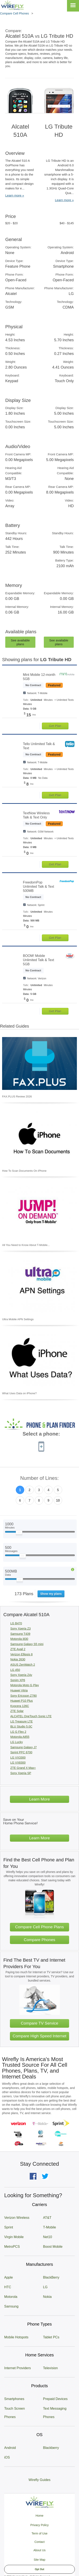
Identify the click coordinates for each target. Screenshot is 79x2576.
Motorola (10, 2296)
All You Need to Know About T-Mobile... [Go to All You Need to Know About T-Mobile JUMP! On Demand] (26, 1245)
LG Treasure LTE (21, 1721)
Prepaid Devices (55, 2399)
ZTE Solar (17, 1711)
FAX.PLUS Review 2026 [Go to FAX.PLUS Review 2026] (17, 1096)
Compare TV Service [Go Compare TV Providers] (39, 2023)
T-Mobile (49, 2227)
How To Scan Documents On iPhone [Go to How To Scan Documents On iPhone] (24, 1170)
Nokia (47, 2296)
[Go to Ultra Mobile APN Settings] (39, 1286)
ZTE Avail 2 (17, 1649)
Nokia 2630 (17, 1659)
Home (39, 2515)
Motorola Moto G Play (24, 1685)
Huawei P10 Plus (21, 1700)
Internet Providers (17, 2368)
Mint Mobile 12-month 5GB (39, 677)
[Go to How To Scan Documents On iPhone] (39, 1137)
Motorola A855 (19, 1736)
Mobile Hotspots (16, 2337)
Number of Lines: (39, 1478)
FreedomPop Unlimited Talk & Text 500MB (38, 887)
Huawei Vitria (19, 1690)
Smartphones (14, 2399)
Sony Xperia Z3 (20, 1628)
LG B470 (16, 1623)
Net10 (47, 2237)
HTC (7, 2287)
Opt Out (39, 2569)
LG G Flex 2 (18, 1731)
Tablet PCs (51, 2337)
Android (10, 2448)
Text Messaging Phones (54, 2413)
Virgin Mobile (14, 2237)
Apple (8, 2277)
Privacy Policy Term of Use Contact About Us (39, 2537)
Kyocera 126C (19, 1706)
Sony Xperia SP (20, 1773)
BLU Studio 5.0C (21, 1726)
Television (50, 2368)
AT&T (47, 2217)
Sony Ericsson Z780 (23, 1695)
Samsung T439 (20, 1633)
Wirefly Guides (39, 2480)
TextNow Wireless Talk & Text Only (36, 815)
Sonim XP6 (17, 1680)
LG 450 (15, 1670)
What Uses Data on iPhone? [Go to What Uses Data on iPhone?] (19, 1393)
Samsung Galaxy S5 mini (26, 1644)
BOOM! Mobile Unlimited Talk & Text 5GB (38, 960)
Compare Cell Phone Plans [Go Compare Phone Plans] (39, 1927)
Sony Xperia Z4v (21, 1675)
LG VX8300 (17, 1762)
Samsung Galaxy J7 (23, 1747)
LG (45, 2287)
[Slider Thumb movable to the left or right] (19, 1533)
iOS (7, 2457)
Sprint (8, 2227)
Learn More (39, 1799)
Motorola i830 (19, 1638)
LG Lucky (16, 1742)
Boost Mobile (53, 2246)
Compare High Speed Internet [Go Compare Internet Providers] (39, 2036)
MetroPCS (12, 2246)
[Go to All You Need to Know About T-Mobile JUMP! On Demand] (39, 1212)
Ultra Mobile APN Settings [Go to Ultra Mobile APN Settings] (18, 1319)
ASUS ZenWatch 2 (22, 1664)
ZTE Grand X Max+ (23, 1767)
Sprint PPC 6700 (21, 1752)
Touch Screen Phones (14, 2413)
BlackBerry (51, 2277)
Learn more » (14, 195)
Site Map (39, 2559)
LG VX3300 (17, 1757)
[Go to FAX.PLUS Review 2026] (39, 1063)
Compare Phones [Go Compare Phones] (39, 1940)
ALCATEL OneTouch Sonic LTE (31, 1716)
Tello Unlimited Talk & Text (39, 746)
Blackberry (51, 2448)
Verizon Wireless (16, 2217)
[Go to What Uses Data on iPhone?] (39, 1360)
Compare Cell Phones (14, 13)
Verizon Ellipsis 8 (21, 1654)
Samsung (11, 2306)
